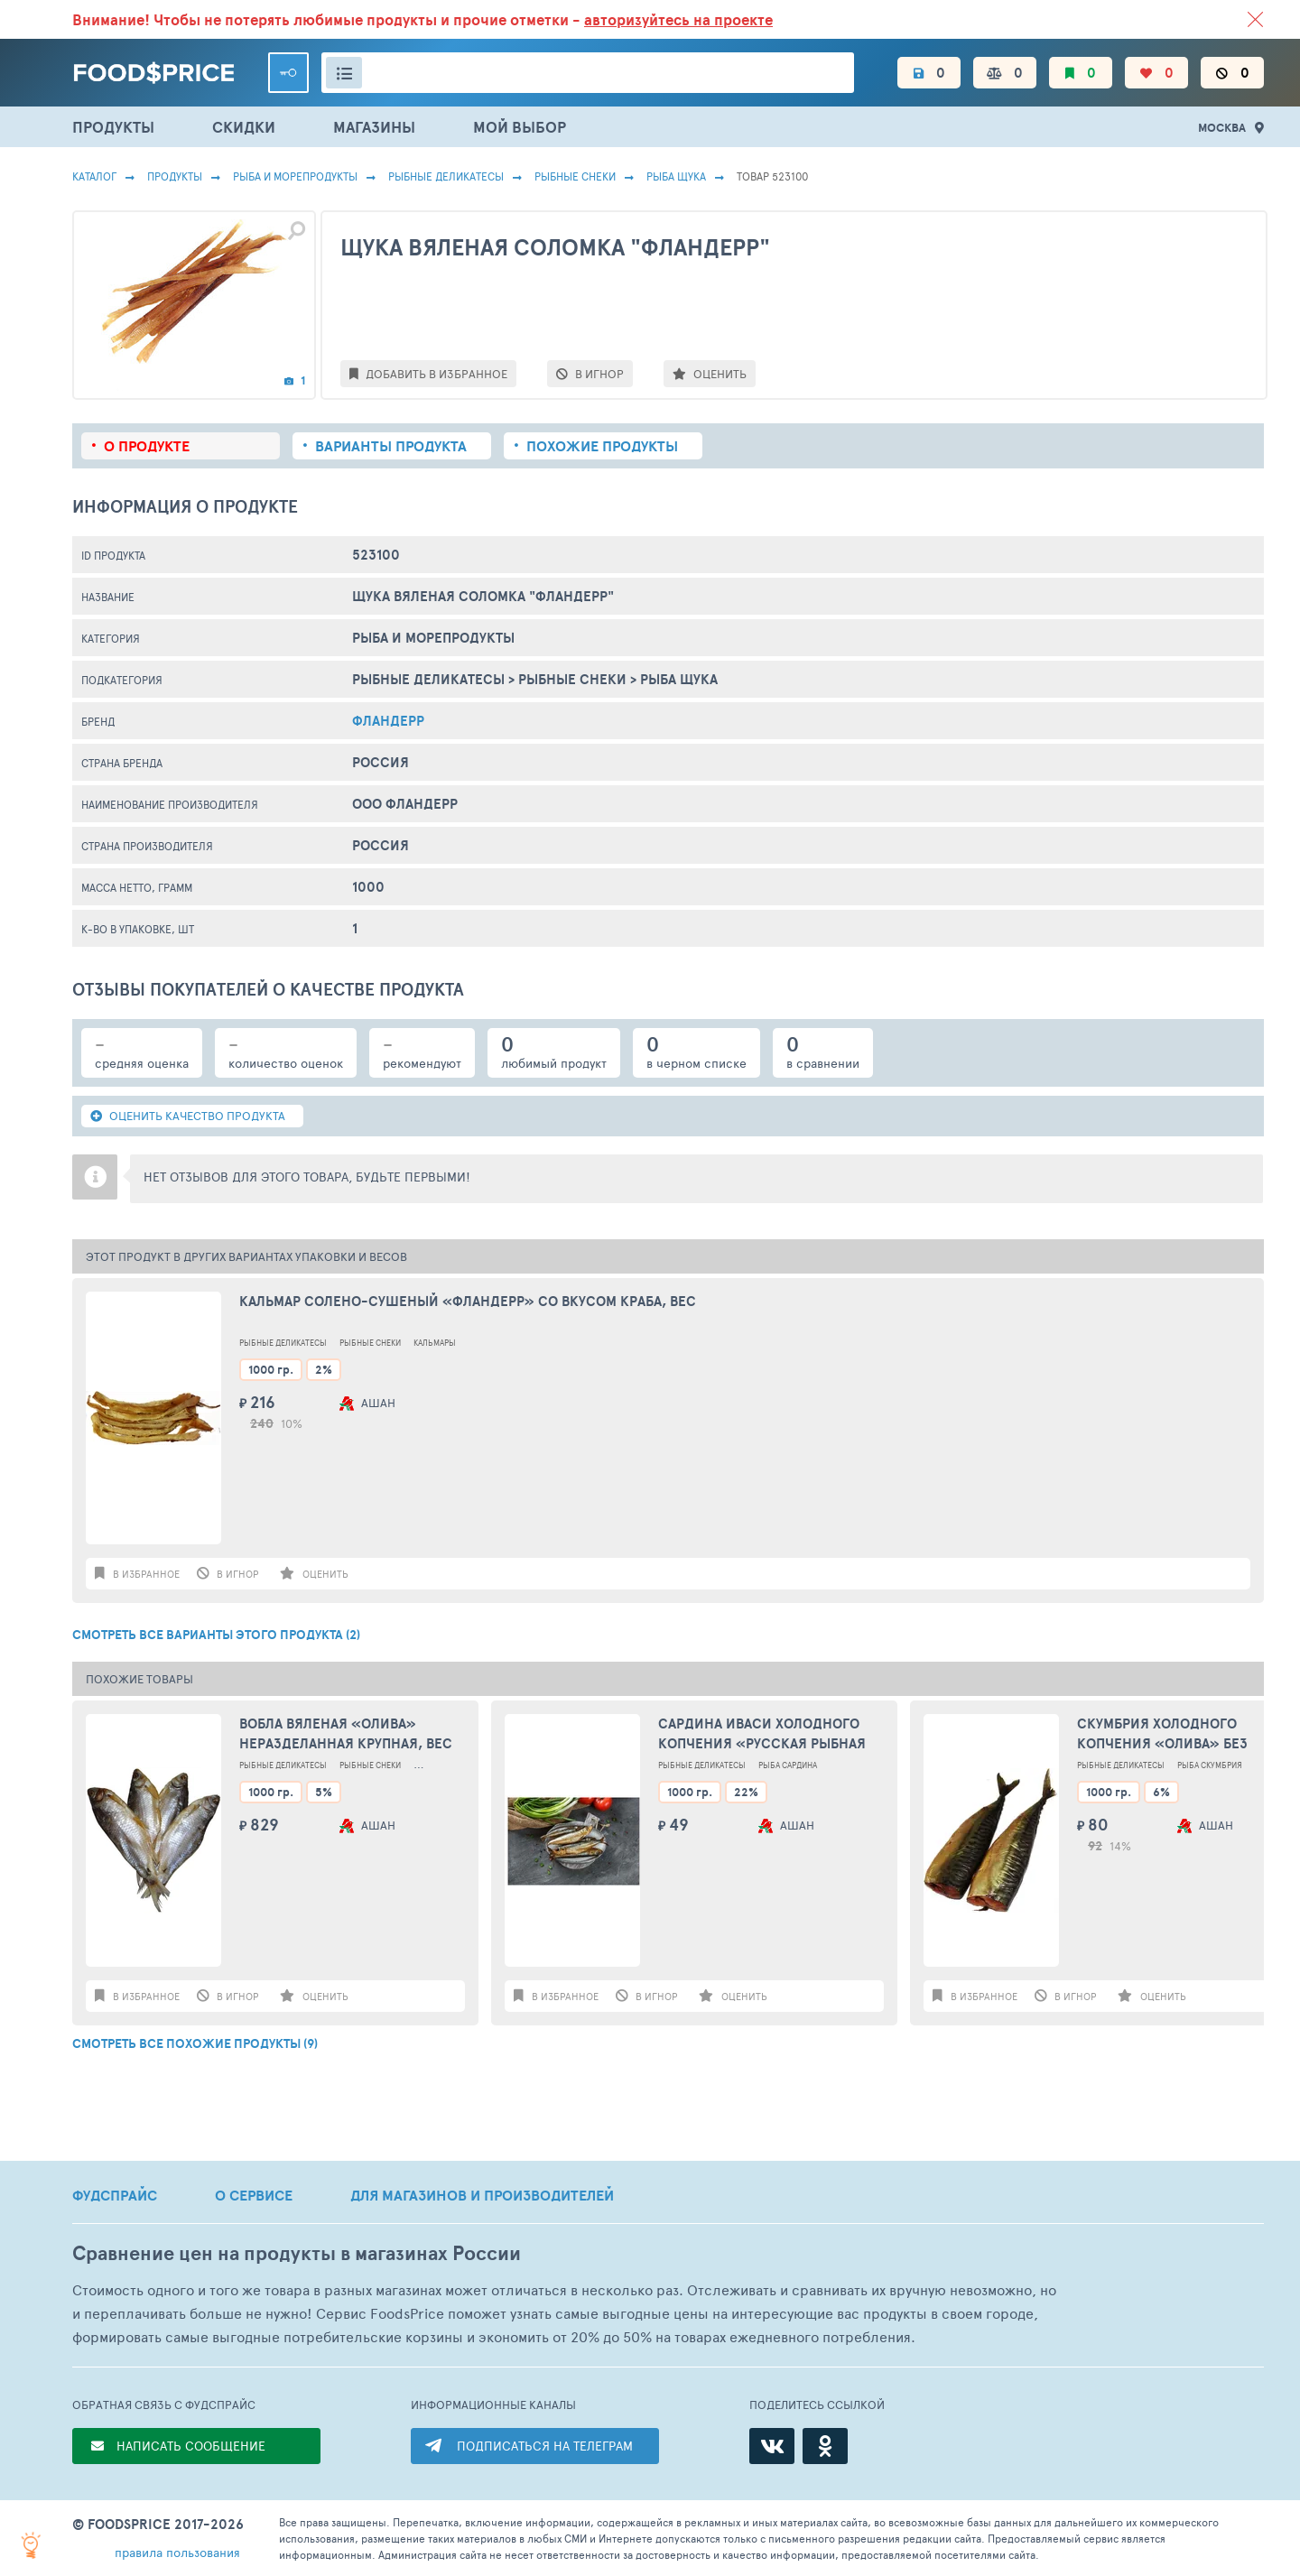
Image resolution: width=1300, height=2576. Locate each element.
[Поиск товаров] (587, 72)
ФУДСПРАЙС (114, 2195)
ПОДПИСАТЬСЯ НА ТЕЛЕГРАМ (545, 2445)
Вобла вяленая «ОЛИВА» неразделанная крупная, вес (345, 1734)
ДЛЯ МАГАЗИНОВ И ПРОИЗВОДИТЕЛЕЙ (482, 2195)
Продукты (174, 176)
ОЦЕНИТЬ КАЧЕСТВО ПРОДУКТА (187, 1115)
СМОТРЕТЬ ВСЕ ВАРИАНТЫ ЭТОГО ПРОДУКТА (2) (216, 1635)
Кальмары (434, 1342)
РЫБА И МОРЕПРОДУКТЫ (295, 176)
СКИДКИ (243, 127)
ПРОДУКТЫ (113, 127)
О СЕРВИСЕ (253, 2195)
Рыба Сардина (787, 1765)
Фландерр (388, 720)
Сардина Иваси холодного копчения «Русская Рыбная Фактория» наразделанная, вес (762, 1734)
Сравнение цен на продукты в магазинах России (296, 2253)
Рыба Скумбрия (1209, 1765)
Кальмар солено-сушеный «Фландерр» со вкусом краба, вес (467, 1301)
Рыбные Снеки (575, 176)
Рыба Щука (676, 176)
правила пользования (177, 2552)
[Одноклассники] (825, 2446)
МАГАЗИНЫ (374, 127)
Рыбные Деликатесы (446, 176)
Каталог (94, 176)
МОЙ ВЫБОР (519, 127)
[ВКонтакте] (771, 2446)
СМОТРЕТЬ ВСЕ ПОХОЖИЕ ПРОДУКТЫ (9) (195, 2043)
